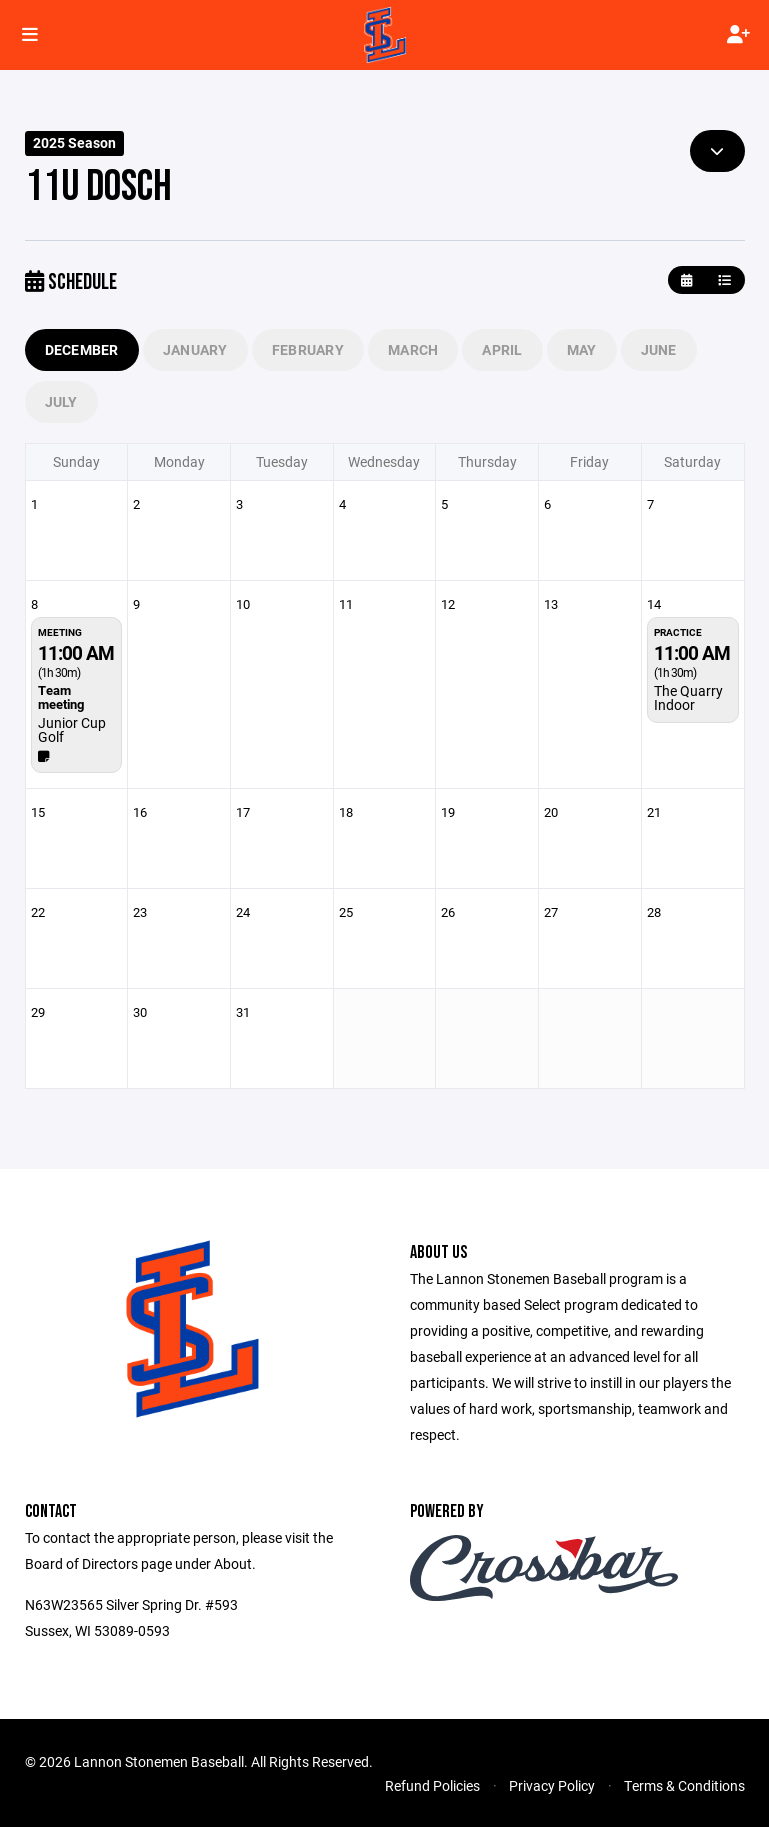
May (582, 349)
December (82, 349)
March (413, 349)
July (61, 401)
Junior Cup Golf (72, 729)
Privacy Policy (552, 1785)
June (659, 349)
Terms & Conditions (684, 1785)
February (308, 349)
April (502, 349)
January (195, 349)
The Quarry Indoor (688, 697)
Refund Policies (432, 1785)
